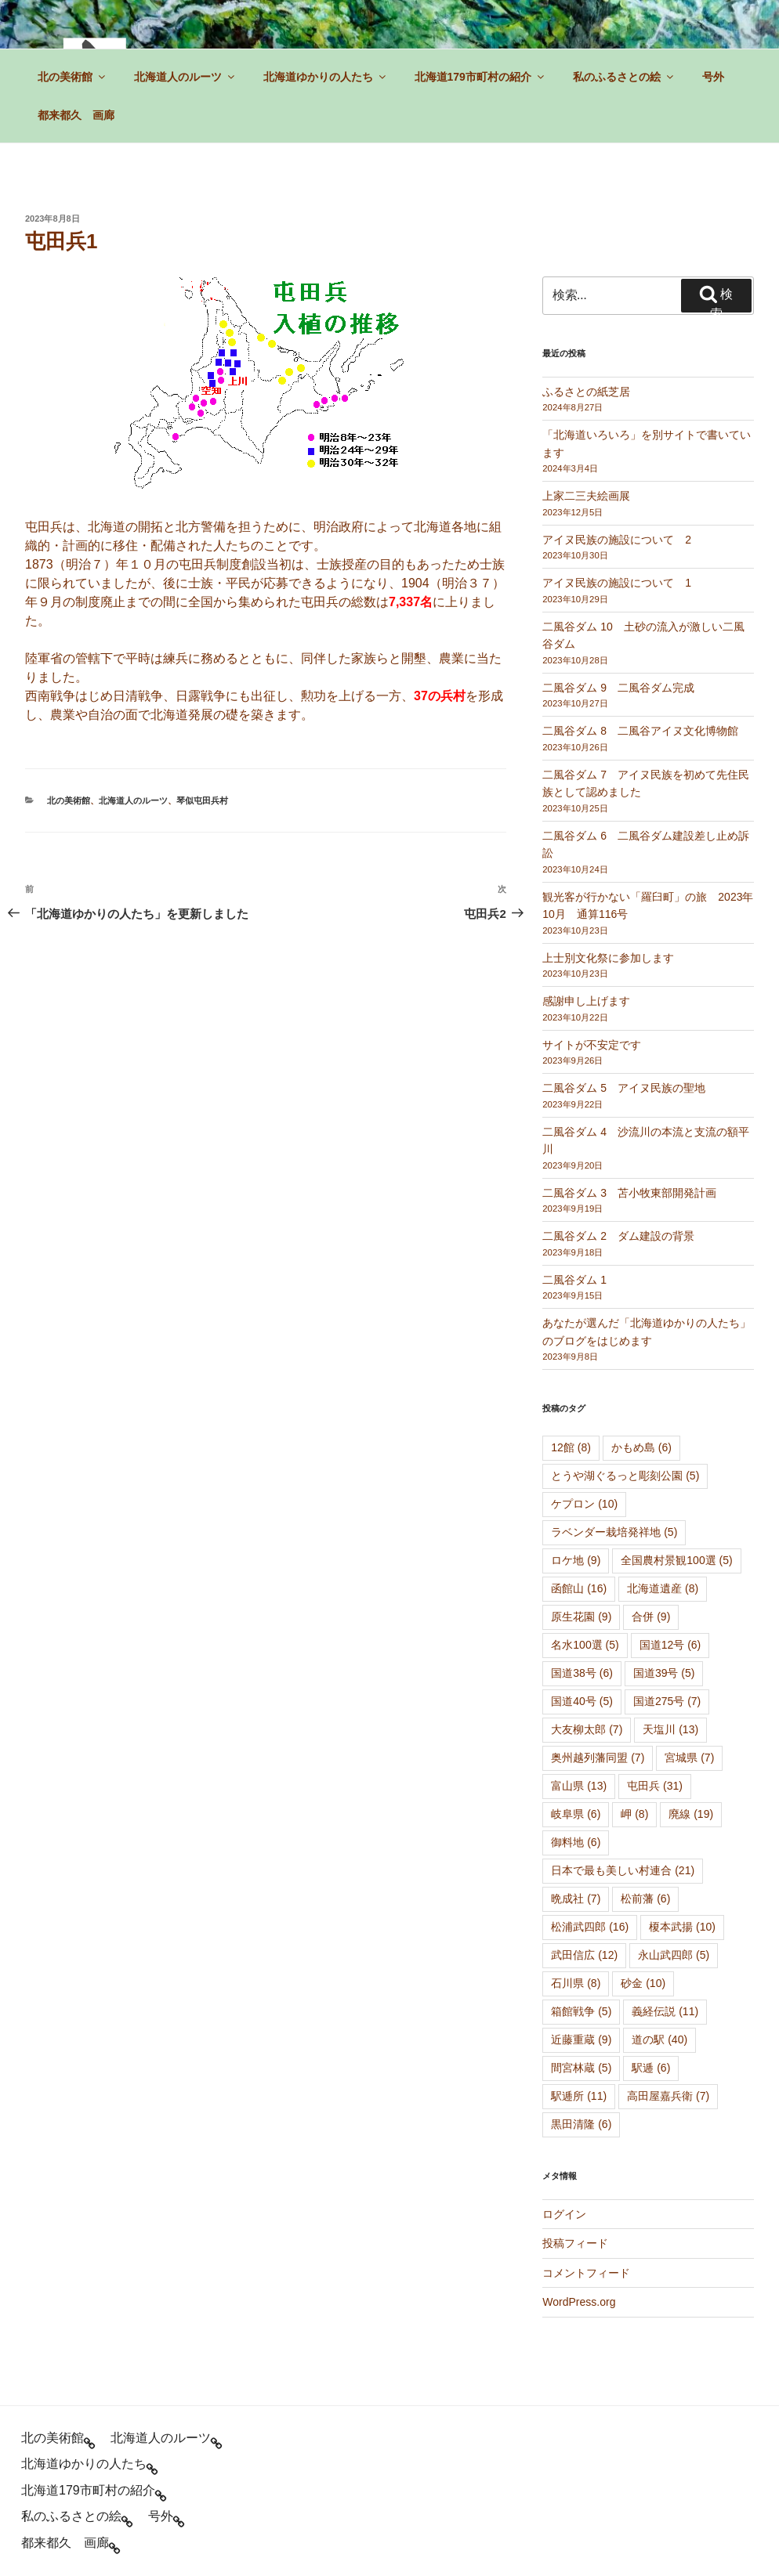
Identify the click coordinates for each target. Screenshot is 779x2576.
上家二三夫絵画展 (586, 496)
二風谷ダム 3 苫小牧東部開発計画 (629, 1193)
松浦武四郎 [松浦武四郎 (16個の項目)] (590, 1926)
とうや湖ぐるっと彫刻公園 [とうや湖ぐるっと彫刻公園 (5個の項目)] (625, 1475)
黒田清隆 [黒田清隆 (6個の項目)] (581, 2124)
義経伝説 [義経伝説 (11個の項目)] (665, 2011)
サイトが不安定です (591, 1045)
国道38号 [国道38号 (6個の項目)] (582, 1673)
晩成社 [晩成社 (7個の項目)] (575, 1898)
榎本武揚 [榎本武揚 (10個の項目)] (682, 1926)
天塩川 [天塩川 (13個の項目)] (670, 1729)
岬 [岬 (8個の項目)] (634, 1814)
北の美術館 (72, 76)
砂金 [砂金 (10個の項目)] (643, 1983)
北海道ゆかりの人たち (325, 76)
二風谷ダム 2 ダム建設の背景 (618, 1236)
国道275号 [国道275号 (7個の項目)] (667, 1701)
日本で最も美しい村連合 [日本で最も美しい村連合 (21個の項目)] (622, 1870)
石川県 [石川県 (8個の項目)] (575, 1983)
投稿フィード (575, 2243)
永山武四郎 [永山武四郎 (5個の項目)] (673, 1955)
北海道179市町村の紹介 (480, 76)
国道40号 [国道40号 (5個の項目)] (582, 1701)
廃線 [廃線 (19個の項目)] (690, 1814)
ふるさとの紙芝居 (586, 391)
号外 (713, 76)
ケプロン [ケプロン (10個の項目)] (584, 1504)
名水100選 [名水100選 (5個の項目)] (584, 1644)
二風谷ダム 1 (574, 1280)
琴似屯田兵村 (202, 800)
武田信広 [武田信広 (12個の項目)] (584, 1955)
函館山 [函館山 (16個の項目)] (579, 1588)
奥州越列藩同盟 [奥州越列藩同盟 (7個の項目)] (597, 1757)
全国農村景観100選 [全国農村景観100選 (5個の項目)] (676, 1560)
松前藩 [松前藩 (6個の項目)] (645, 1898)
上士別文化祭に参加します (608, 958)
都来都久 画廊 (76, 115)
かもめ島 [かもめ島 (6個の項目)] (641, 1447)
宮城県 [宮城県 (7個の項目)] (689, 1757)
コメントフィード (586, 2273)
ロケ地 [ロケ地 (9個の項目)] (575, 1560)
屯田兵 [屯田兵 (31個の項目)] (655, 1785)
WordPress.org (578, 2302)
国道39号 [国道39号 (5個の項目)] (664, 1673)
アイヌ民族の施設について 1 (616, 582)
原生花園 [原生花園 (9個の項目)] (581, 1616)
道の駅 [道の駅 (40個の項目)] (659, 2039)
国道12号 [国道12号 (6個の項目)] (670, 1644)
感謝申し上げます (586, 1001)
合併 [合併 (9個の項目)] (651, 1616)
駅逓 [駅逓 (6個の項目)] (651, 2067)
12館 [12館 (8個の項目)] (571, 1447)
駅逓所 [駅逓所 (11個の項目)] (579, 2096)
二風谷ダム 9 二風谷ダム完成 (618, 687)
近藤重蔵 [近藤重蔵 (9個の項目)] (581, 2039)
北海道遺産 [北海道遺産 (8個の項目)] (662, 1588)
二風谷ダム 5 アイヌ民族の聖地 (623, 1088)
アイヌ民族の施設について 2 (616, 539)
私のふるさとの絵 (624, 76)
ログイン (564, 2214)
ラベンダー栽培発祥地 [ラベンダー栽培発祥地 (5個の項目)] (614, 1532)
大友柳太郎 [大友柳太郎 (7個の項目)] (586, 1729)
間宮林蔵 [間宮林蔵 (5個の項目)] (581, 2067)
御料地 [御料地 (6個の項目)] (575, 1842)
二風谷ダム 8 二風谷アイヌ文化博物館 (640, 730)
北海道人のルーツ (185, 76)
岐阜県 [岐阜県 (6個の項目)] (575, 1814)
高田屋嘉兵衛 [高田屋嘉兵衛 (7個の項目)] (668, 2096)
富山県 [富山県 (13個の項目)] (579, 1785)
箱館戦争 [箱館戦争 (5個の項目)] (581, 2011)
